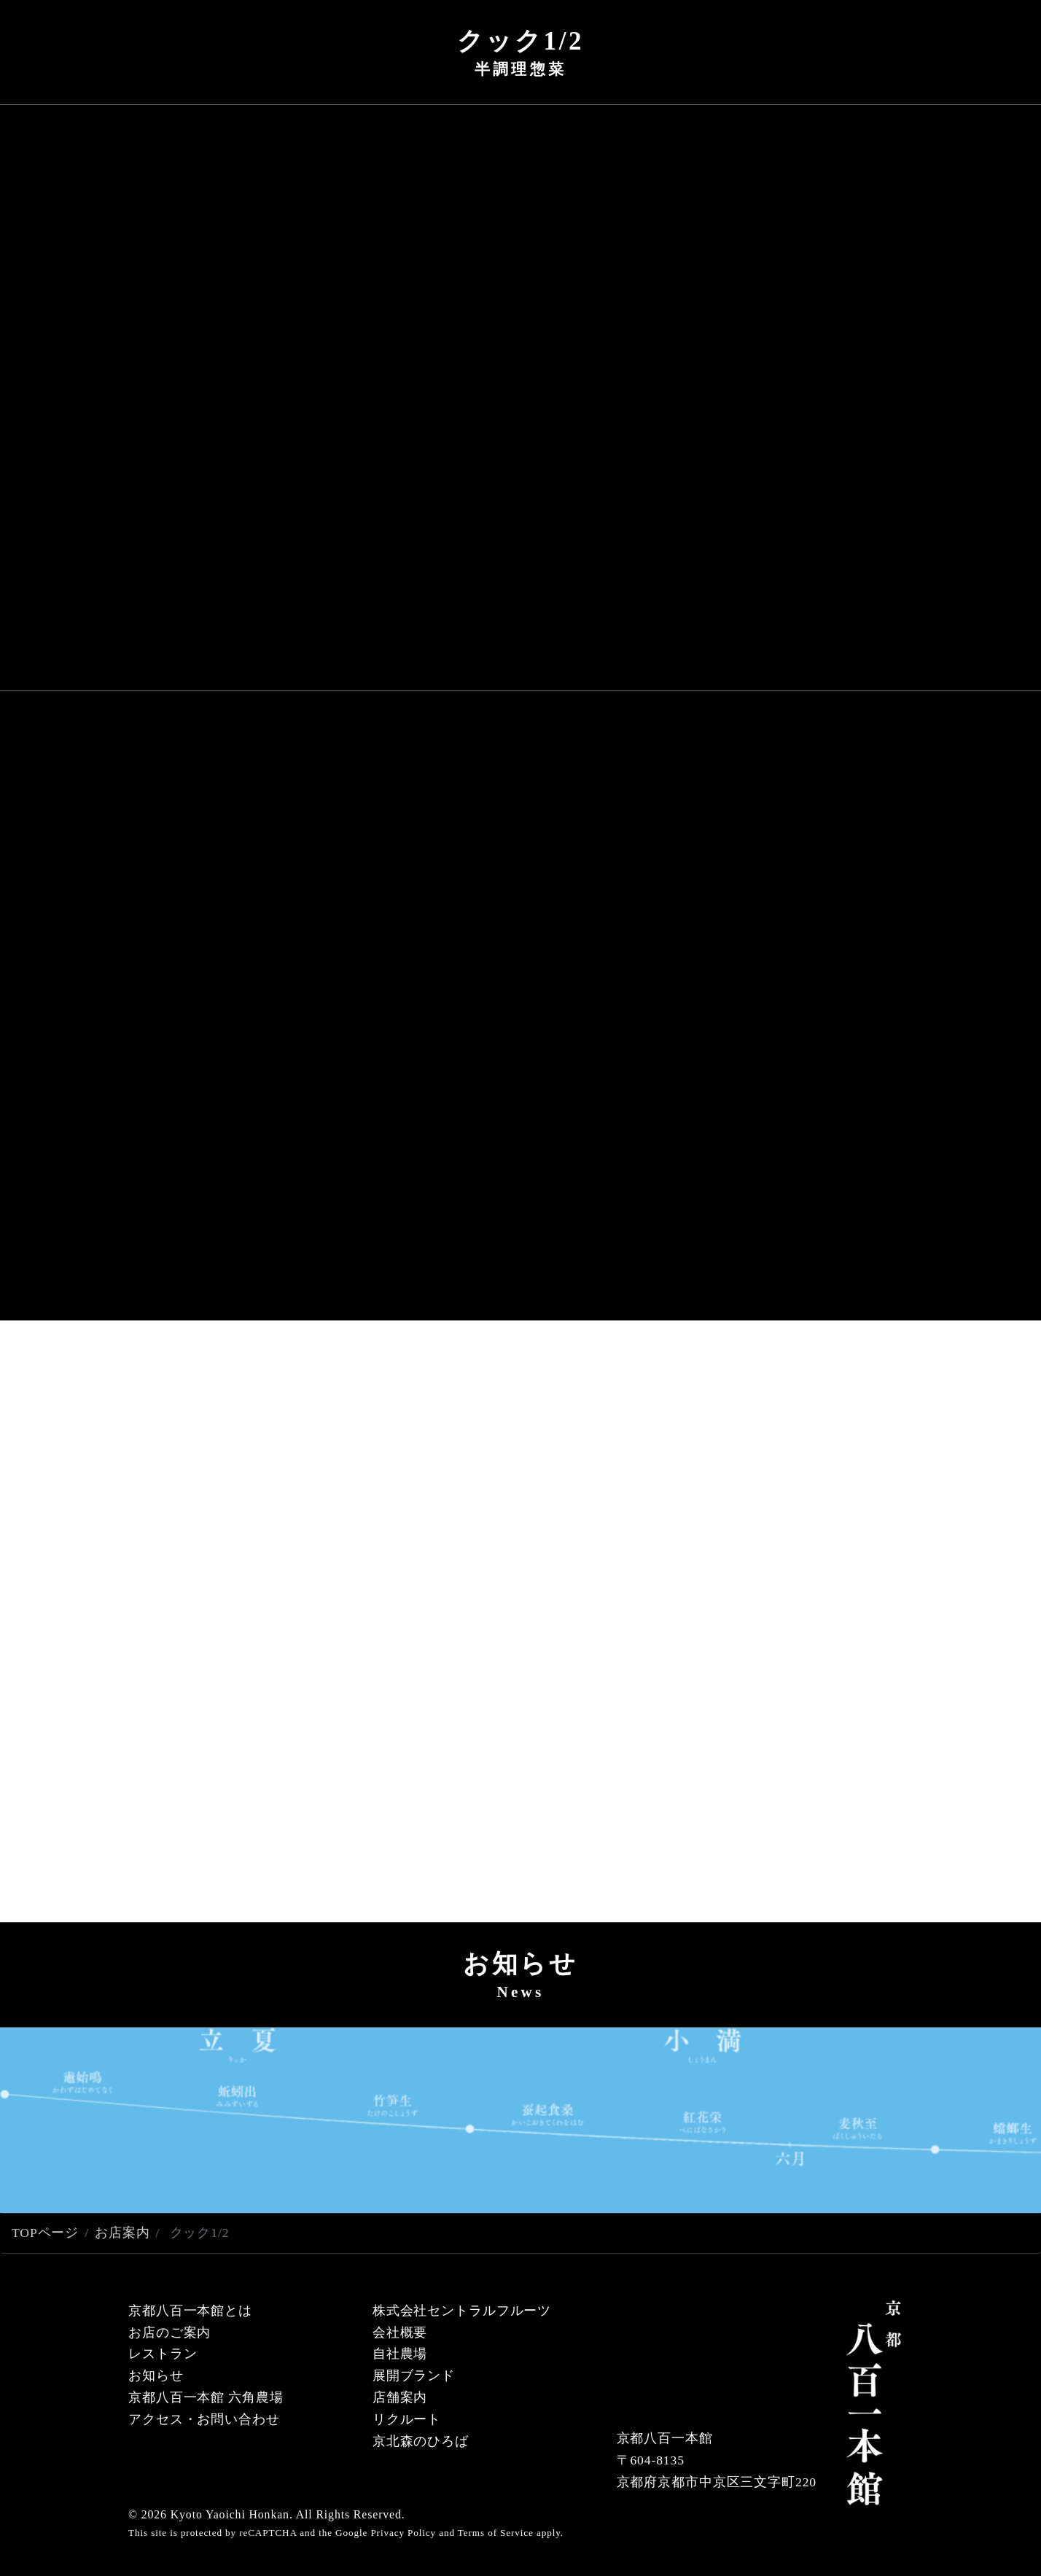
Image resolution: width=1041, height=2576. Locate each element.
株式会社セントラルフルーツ (462, 2310)
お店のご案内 (169, 2332)
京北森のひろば (421, 2441)
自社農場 (400, 2353)
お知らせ (156, 2375)
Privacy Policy (403, 2532)
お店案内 (122, 2232)
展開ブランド (414, 2375)
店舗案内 (400, 2397)
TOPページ (45, 2232)
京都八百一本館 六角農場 (206, 2397)
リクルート (407, 2419)
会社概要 (400, 2332)
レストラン (162, 2353)
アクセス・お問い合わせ (204, 2419)
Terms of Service (496, 2532)
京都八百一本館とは (190, 2310)
